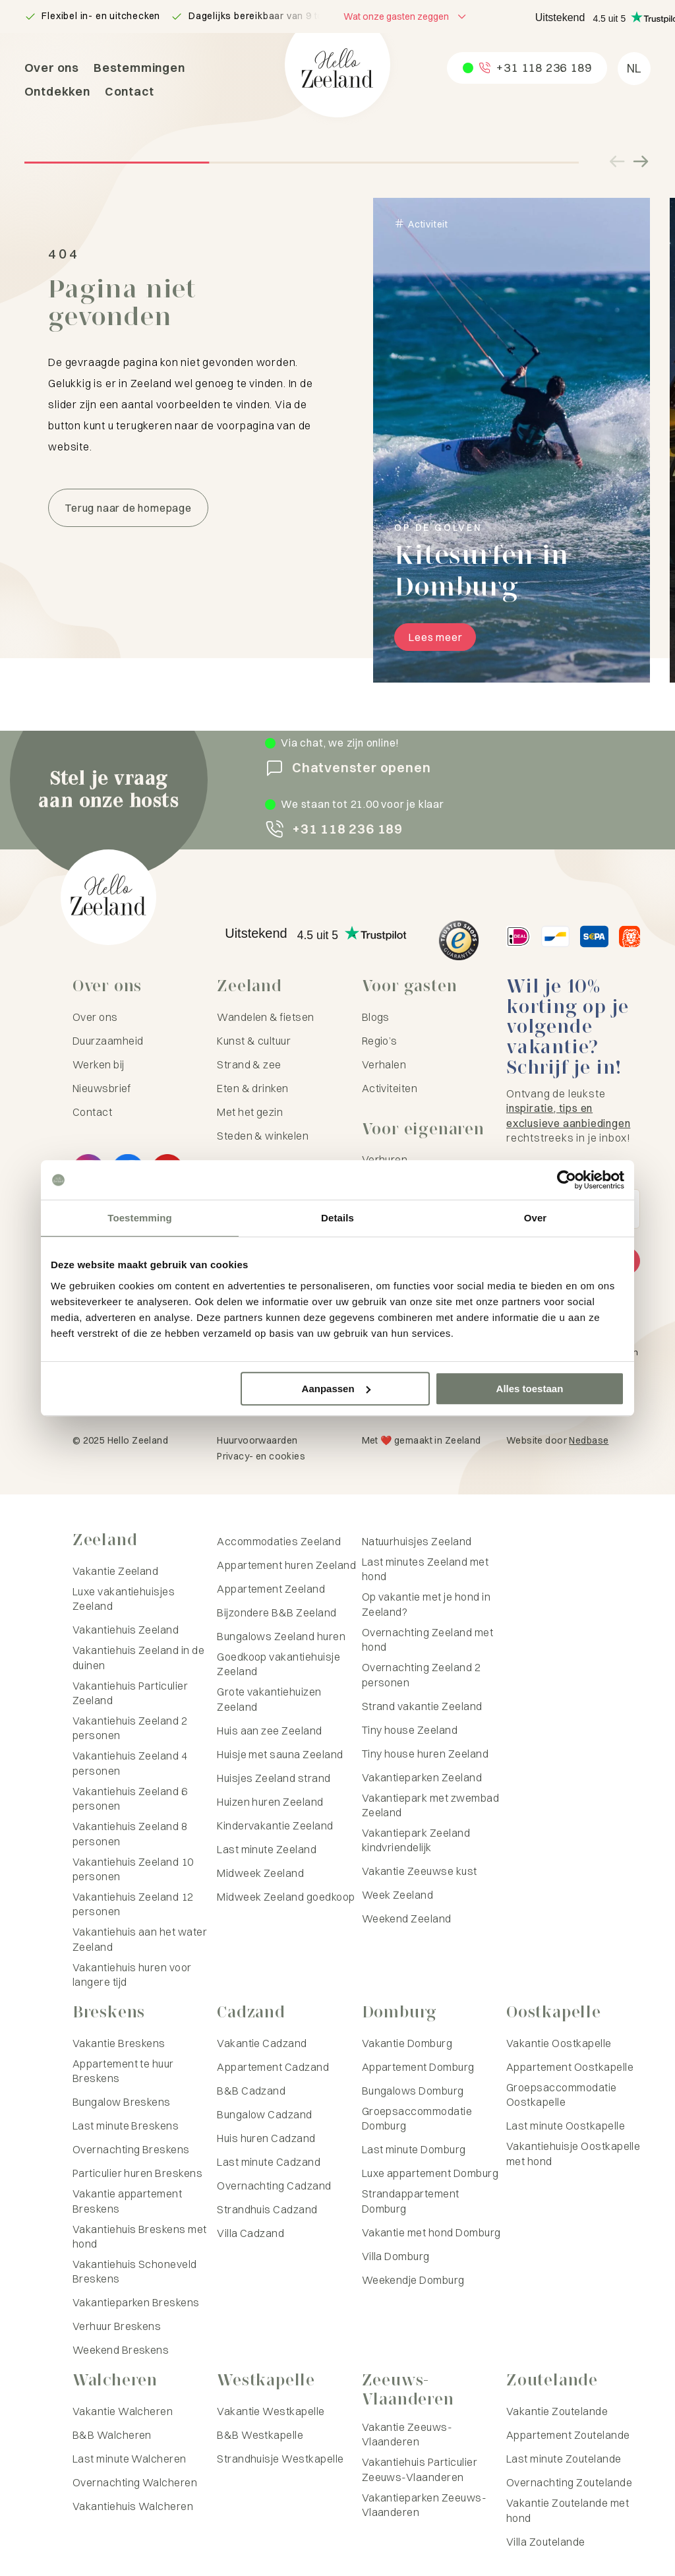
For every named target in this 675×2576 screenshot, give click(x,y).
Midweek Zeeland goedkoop (286, 1896)
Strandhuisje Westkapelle (280, 2458)
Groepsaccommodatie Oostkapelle (561, 2094)
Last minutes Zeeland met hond (425, 1569)
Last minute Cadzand (268, 2161)
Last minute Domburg (414, 2149)
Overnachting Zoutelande (569, 2482)
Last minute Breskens (126, 2125)
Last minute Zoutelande (564, 2458)
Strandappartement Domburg (410, 2201)
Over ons (51, 67)
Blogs (376, 1017)
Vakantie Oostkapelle (559, 2043)
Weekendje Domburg (413, 2279)
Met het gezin (250, 1112)
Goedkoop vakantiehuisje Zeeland (278, 1664)
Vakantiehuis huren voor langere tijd (132, 1974)
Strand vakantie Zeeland (422, 1706)
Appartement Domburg (418, 2066)
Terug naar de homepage (128, 507)
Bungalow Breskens (122, 2101)
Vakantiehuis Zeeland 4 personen (130, 1763)
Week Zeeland (398, 1894)
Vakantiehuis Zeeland (126, 1629)
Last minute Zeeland (266, 1849)
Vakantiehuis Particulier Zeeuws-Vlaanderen (420, 2469)
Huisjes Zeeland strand (274, 1778)
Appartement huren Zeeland (286, 1565)
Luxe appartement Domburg (430, 2173)
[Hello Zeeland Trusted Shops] (459, 940)
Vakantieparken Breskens (136, 2302)
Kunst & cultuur (254, 1040)
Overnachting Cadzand (274, 2185)
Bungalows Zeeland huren (281, 1636)
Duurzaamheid (108, 1040)
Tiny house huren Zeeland (425, 1753)
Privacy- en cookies (261, 1456)
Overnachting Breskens (131, 2149)
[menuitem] (634, 68)
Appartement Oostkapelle (569, 2066)
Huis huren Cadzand (266, 2138)
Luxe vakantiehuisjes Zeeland (124, 1598)
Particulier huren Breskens (137, 2173)
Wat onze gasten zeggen (396, 16)
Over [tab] (535, 1217)
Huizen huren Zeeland (270, 1801)
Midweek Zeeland (260, 1873)
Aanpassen (336, 1388)
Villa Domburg (396, 2256)
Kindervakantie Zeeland (275, 1825)
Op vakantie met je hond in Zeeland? (426, 1604)
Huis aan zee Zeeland (269, 1730)
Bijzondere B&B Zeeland (277, 1612)
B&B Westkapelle (260, 2434)
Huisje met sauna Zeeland (280, 1754)
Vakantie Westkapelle (271, 2411)
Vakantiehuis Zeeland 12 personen (133, 1904)
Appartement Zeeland (271, 1588)
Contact (129, 91)
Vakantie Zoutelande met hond (567, 2510)
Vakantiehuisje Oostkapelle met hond (573, 2153)
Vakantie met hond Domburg (431, 2232)
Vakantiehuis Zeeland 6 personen (130, 1798)
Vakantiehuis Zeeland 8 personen (130, 1833)
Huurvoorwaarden (257, 1440)
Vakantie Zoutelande (557, 2411)
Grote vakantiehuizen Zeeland (269, 1699)
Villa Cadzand (250, 2233)
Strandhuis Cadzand (267, 2209)
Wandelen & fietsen (265, 1017)
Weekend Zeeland (407, 1918)
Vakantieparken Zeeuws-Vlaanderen (424, 2505)
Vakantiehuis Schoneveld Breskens (135, 2271)
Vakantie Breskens (119, 2043)
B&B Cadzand (251, 2090)
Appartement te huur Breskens (123, 2071)
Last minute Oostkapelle (565, 2125)
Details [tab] (337, 1217)
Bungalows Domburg (413, 2090)
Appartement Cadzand (273, 2066)
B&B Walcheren (112, 2434)
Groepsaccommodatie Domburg (417, 2118)
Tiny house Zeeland (410, 1729)
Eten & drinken (253, 1088)
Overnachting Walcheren (135, 2482)
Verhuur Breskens (117, 2326)
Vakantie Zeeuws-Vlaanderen (407, 2434)
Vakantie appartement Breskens (128, 2201)
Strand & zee (249, 1064)
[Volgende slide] (640, 161)
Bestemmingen (139, 67)
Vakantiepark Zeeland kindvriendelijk (416, 1840)
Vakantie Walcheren (123, 2411)
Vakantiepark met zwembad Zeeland (431, 1805)
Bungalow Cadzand (264, 2114)
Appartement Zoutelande (568, 2434)
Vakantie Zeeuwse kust (419, 1871)
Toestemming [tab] (139, 1217)
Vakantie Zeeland (116, 1571)
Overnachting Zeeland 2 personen (421, 1674)
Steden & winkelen (262, 1135)
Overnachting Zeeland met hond (428, 1639)
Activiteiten (390, 1088)
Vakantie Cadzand (262, 2043)
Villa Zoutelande (545, 2541)
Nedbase (588, 1440)
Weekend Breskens (121, 2349)
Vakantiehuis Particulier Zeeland (131, 1693)
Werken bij (99, 1064)
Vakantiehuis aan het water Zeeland (140, 1939)
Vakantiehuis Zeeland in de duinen (138, 1657)
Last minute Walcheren (130, 2458)
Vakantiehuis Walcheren (133, 2506)
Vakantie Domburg (407, 2043)
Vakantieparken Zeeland (422, 1777)
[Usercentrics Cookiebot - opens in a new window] (566, 1180)
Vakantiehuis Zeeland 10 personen (133, 1869)
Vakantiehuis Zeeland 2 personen (130, 1728)
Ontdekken (57, 91)
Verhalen (384, 1064)
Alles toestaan (530, 1388)
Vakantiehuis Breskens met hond (140, 2236)
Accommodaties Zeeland (279, 1541)
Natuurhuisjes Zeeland (417, 1541)
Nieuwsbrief (102, 1088)
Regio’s (379, 1040)
